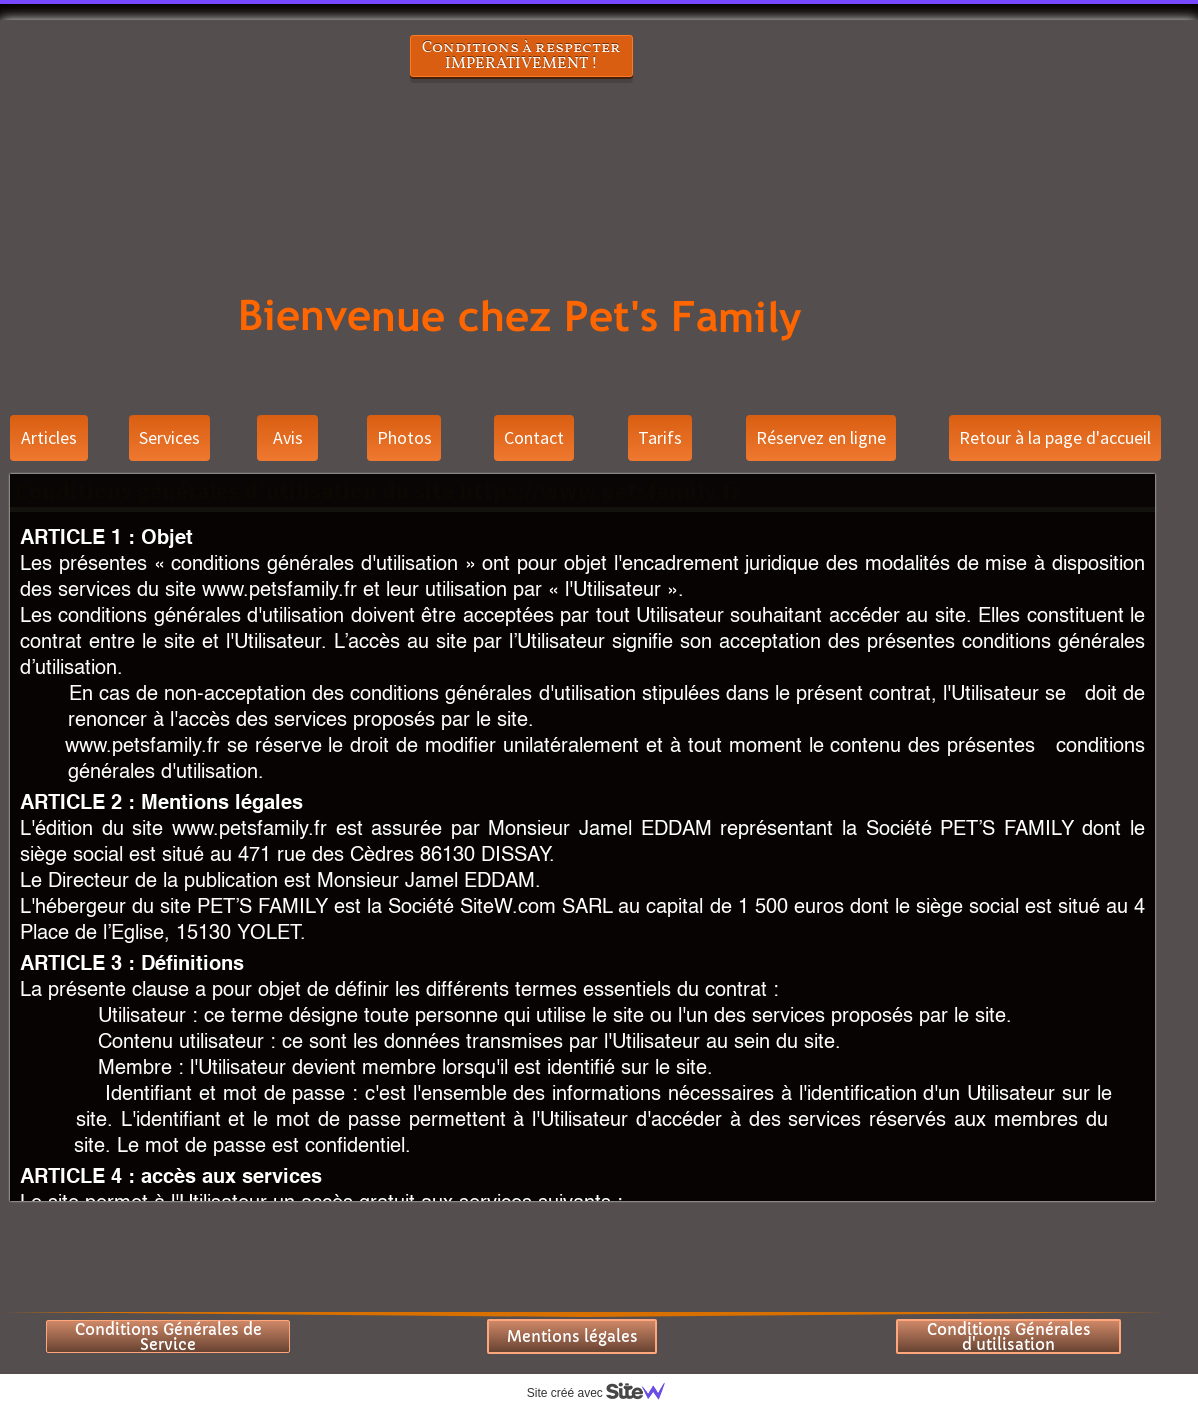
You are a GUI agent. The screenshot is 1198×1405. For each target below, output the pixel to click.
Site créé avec (604, 1393)
